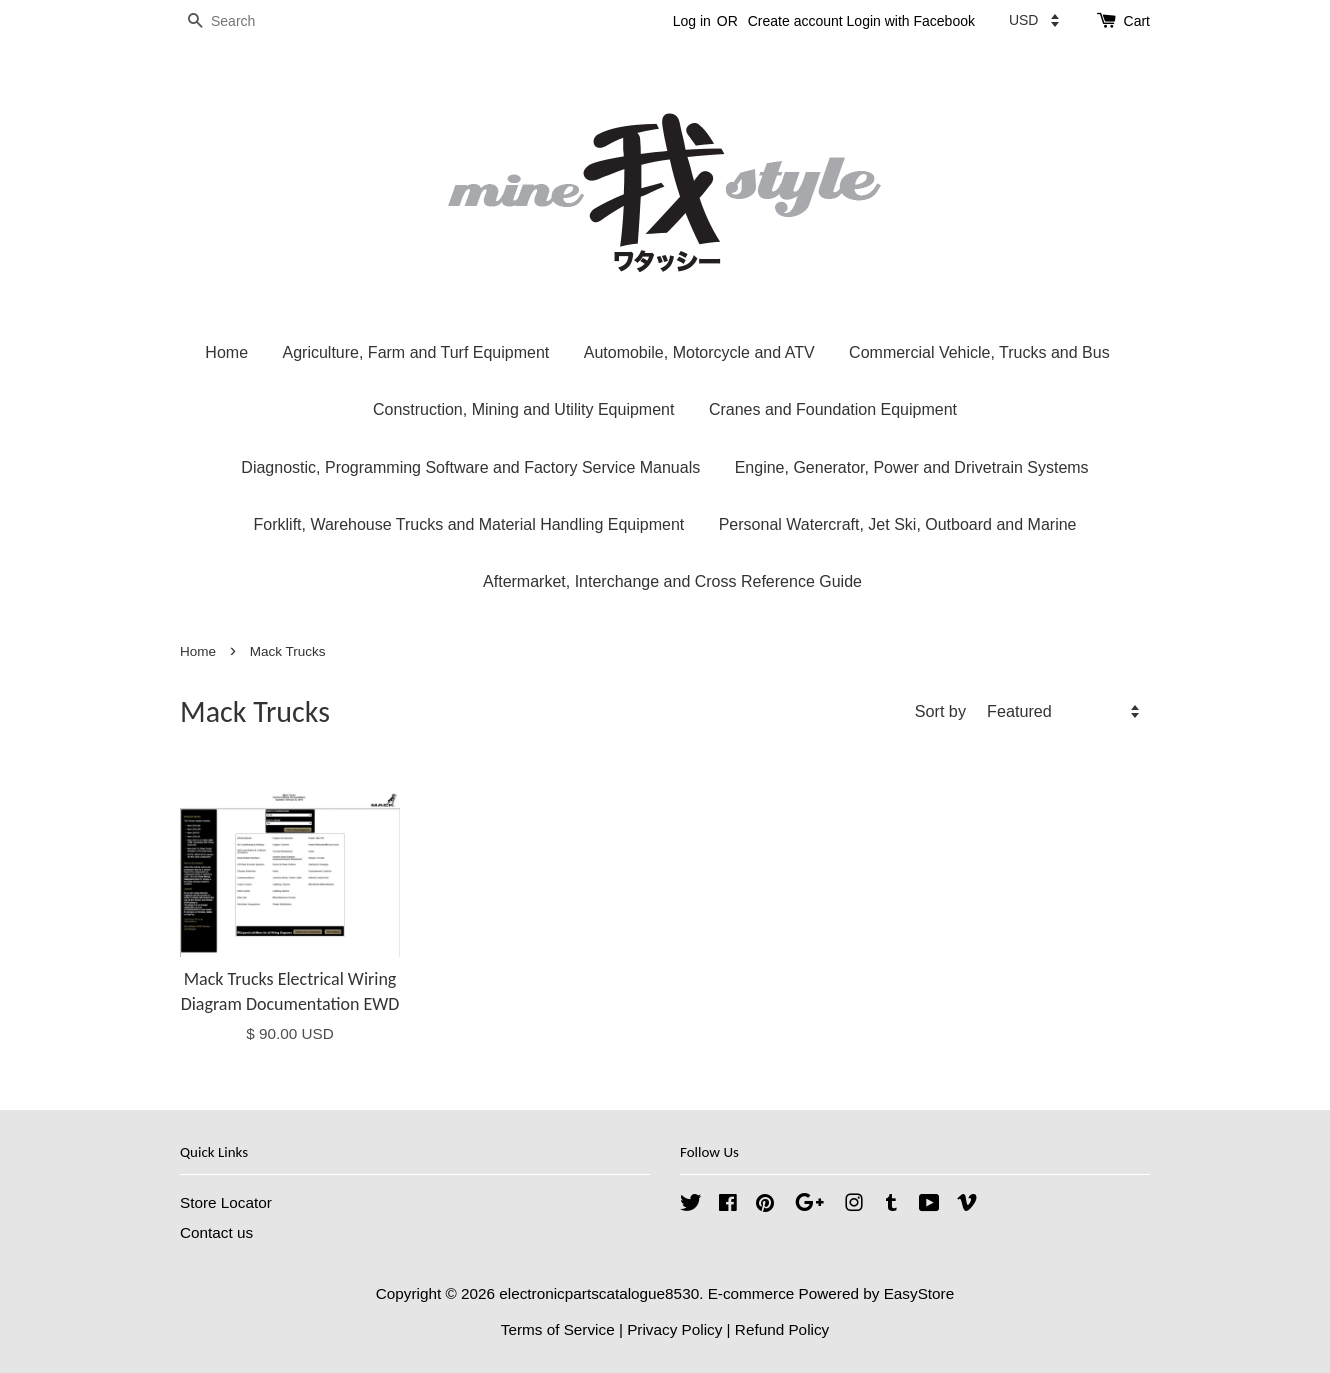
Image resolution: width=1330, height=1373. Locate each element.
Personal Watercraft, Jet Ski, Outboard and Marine (898, 524)
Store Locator (226, 1202)
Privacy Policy (674, 1329)
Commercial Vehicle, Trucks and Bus (979, 352)
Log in (692, 21)
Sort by (940, 711)
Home (226, 352)
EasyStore (919, 1293)
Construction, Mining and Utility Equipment (523, 409)
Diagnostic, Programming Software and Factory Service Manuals (470, 467)
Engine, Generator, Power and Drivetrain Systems (912, 467)
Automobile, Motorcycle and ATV (699, 352)
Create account (795, 21)
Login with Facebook (911, 21)
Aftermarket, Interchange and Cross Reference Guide (672, 581)
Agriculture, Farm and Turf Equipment (415, 352)
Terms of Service (558, 1329)
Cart (1137, 21)
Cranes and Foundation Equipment (833, 409)
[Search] (240, 21)
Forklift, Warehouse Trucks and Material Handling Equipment (469, 524)
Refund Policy (782, 1329)
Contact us (216, 1232)
